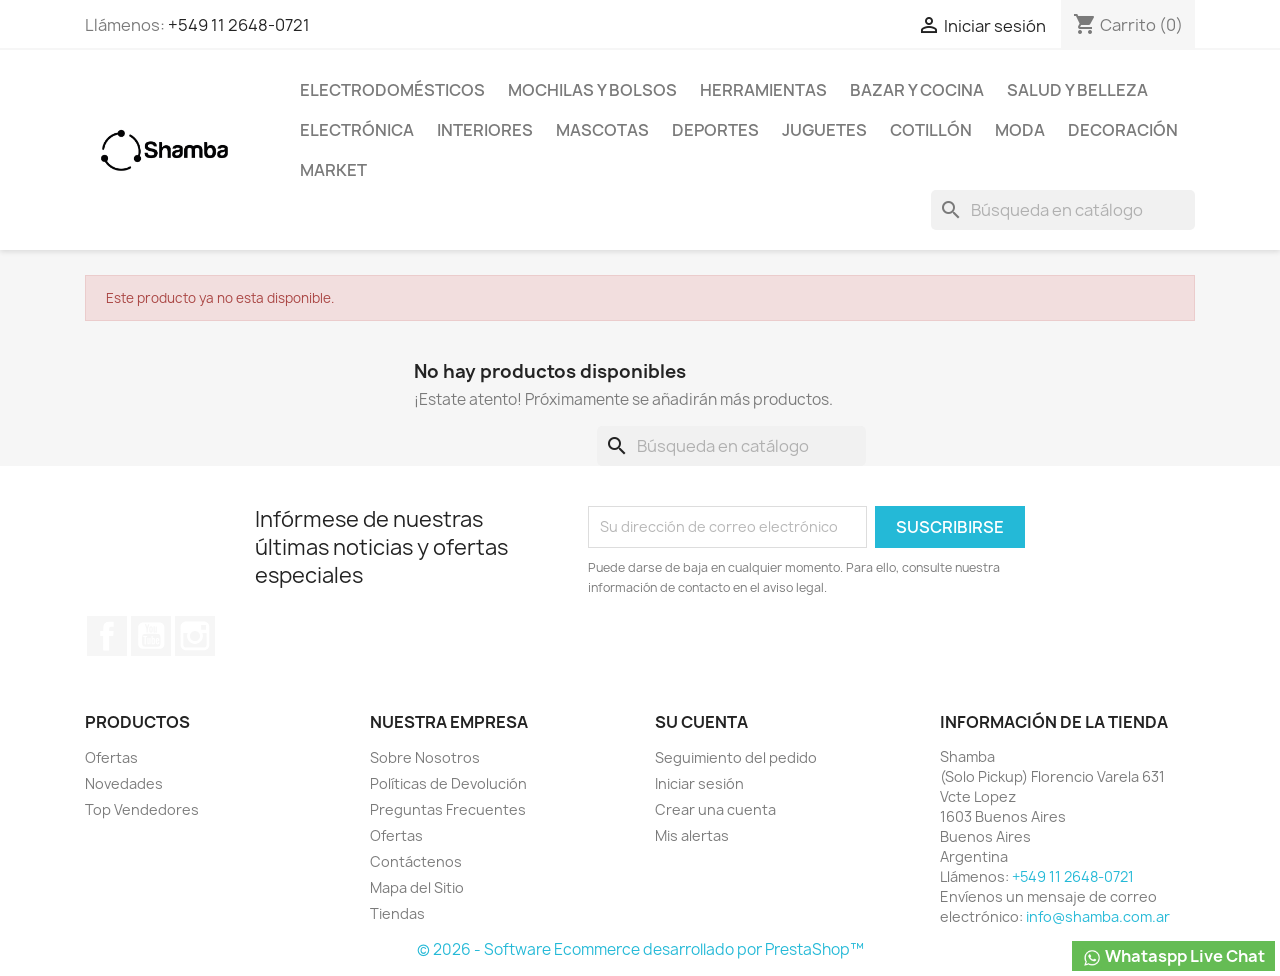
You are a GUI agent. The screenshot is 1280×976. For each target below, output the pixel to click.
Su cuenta (701, 722)
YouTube (151, 636)
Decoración (1123, 130)
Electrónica (357, 130)
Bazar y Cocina (917, 90)
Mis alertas (692, 835)
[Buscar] (1063, 210)
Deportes (715, 130)
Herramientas (763, 90)
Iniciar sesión (699, 783)
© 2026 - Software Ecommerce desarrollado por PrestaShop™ (640, 949)
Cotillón (931, 130)
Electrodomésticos (392, 90)
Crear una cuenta (715, 809)
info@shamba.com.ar (1098, 916)
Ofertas (111, 757)
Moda (1020, 130)
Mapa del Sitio (417, 887)
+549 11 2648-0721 (239, 25)
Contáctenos (416, 861)
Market (333, 170)
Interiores (485, 130)
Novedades (124, 783)
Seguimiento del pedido (736, 757)
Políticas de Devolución (448, 783)
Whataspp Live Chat (1173, 956)
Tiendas (397, 913)
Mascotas (602, 130)
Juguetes (824, 130)
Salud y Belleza (1077, 90)
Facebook (107, 636)
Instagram (195, 636)
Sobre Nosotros (425, 757)
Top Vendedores (142, 809)
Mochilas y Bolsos (592, 90)
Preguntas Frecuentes (448, 809)
